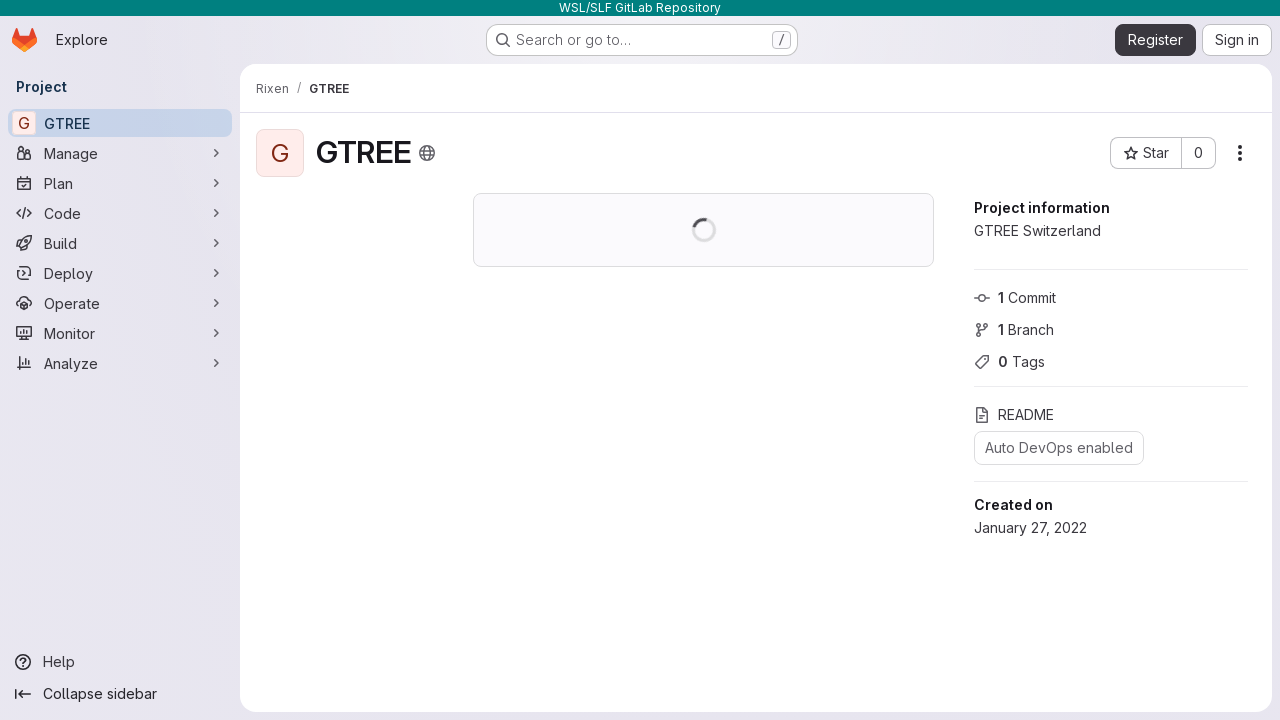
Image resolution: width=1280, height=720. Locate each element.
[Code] (120, 213)
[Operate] (120, 303)
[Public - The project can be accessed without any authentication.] (427, 153)
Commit (1015, 297)
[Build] (120, 243)
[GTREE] (120, 123)
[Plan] (120, 183)
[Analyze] (120, 363)
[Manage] (120, 153)
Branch (1014, 329)
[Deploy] (120, 273)
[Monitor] (120, 333)
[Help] (120, 662)
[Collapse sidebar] (120, 694)
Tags (1009, 361)
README (1014, 414)
